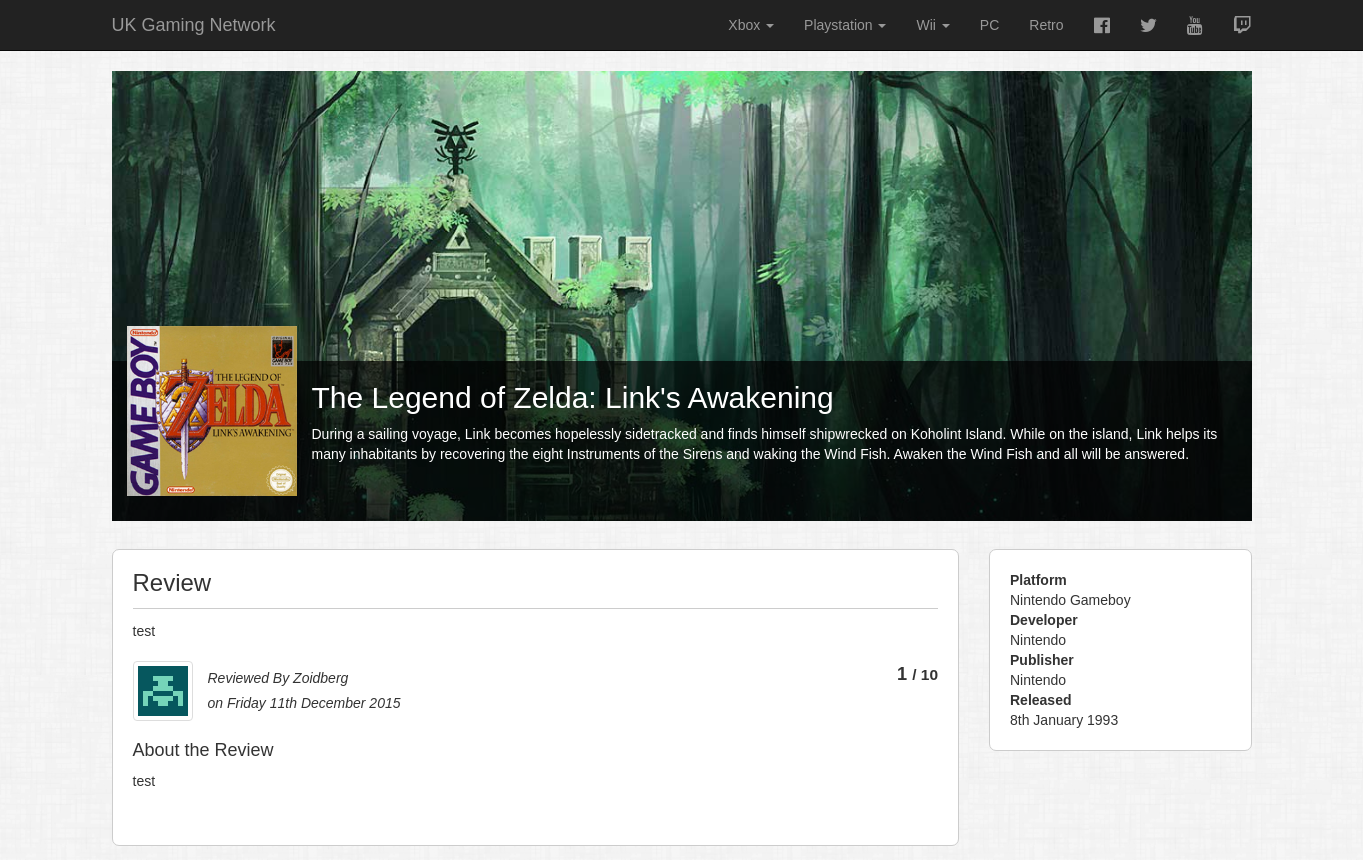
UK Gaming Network (194, 25)
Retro (1046, 25)
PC (989, 25)
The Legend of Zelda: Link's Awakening (573, 397)
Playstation (845, 25)
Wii (932, 25)
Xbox (751, 25)
